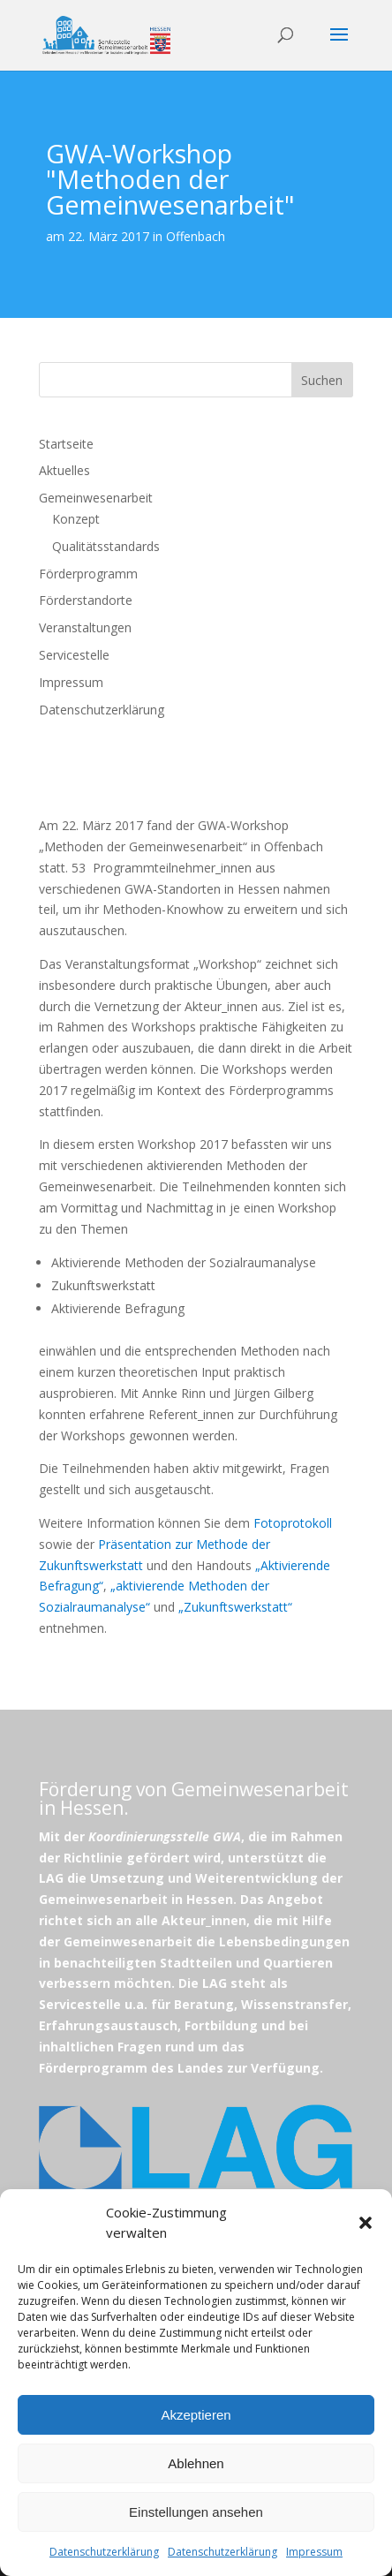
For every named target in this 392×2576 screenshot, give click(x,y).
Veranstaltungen (85, 627)
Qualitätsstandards (106, 546)
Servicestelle (74, 654)
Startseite (66, 443)
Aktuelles (64, 470)
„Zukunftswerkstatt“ (235, 1606)
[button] (365, 2223)
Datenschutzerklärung (104, 2551)
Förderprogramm (88, 573)
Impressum (314, 2551)
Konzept (76, 518)
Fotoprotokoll (292, 1523)
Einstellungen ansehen (196, 2511)
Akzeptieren (195, 2414)
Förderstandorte (85, 600)
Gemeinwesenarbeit (96, 497)
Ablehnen (195, 2463)
